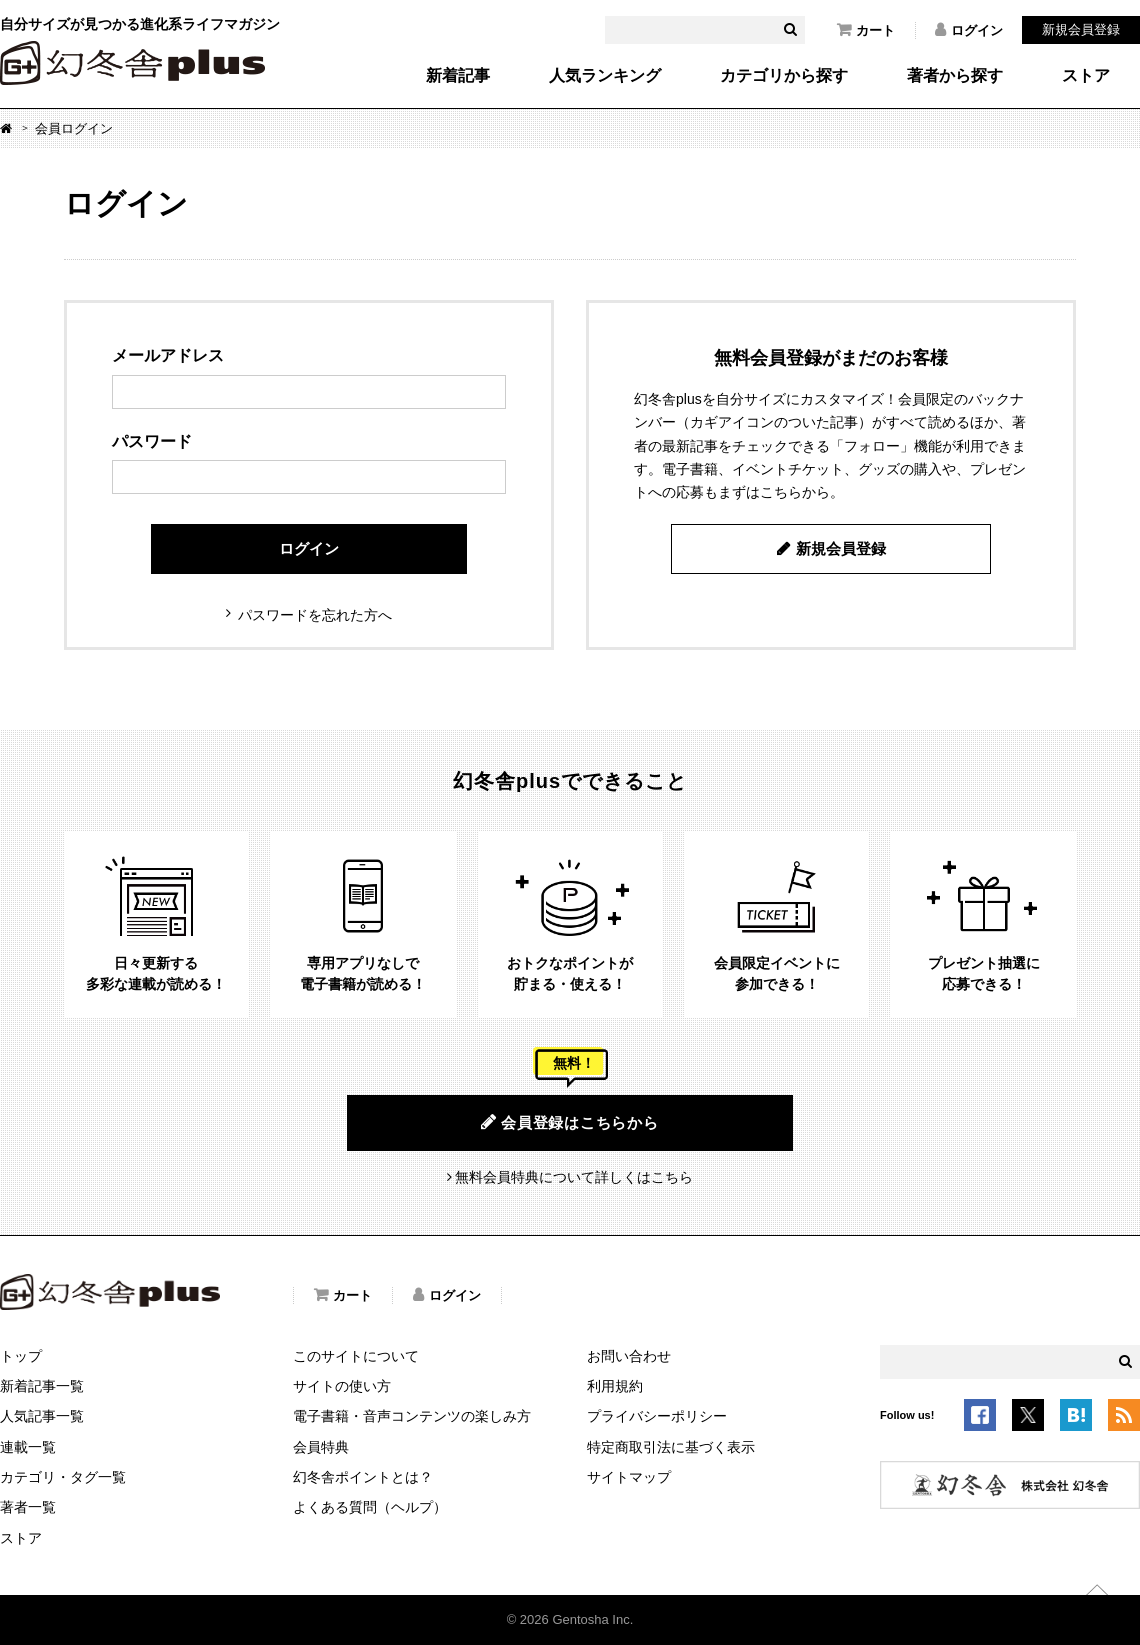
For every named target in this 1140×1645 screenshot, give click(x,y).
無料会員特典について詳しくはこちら (574, 1177)
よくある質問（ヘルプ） (370, 1507)
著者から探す (955, 76)
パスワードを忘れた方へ (315, 615)
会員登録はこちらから (569, 1122)
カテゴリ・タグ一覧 (63, 1477)
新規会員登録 (1081, 29)
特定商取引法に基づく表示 (671, 1447)
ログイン (969, 30)
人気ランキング (605, 76)
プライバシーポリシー (657, 1416)
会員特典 (321, 1447)
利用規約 (615, 1386)
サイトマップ (629, 1477)
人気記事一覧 (42, 1416)
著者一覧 (28, 1507)
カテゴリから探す (784, 76)
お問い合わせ (629, 1356)
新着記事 (458, 76)
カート (866, 30)
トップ (21, 1356)
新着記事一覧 (42, 1386)
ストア (1086, 76)
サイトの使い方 (342, 1386)
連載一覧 (28, 1447)
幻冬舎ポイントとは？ (363, 1477)
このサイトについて (356, 1356)
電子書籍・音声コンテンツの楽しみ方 (412, 1416)
